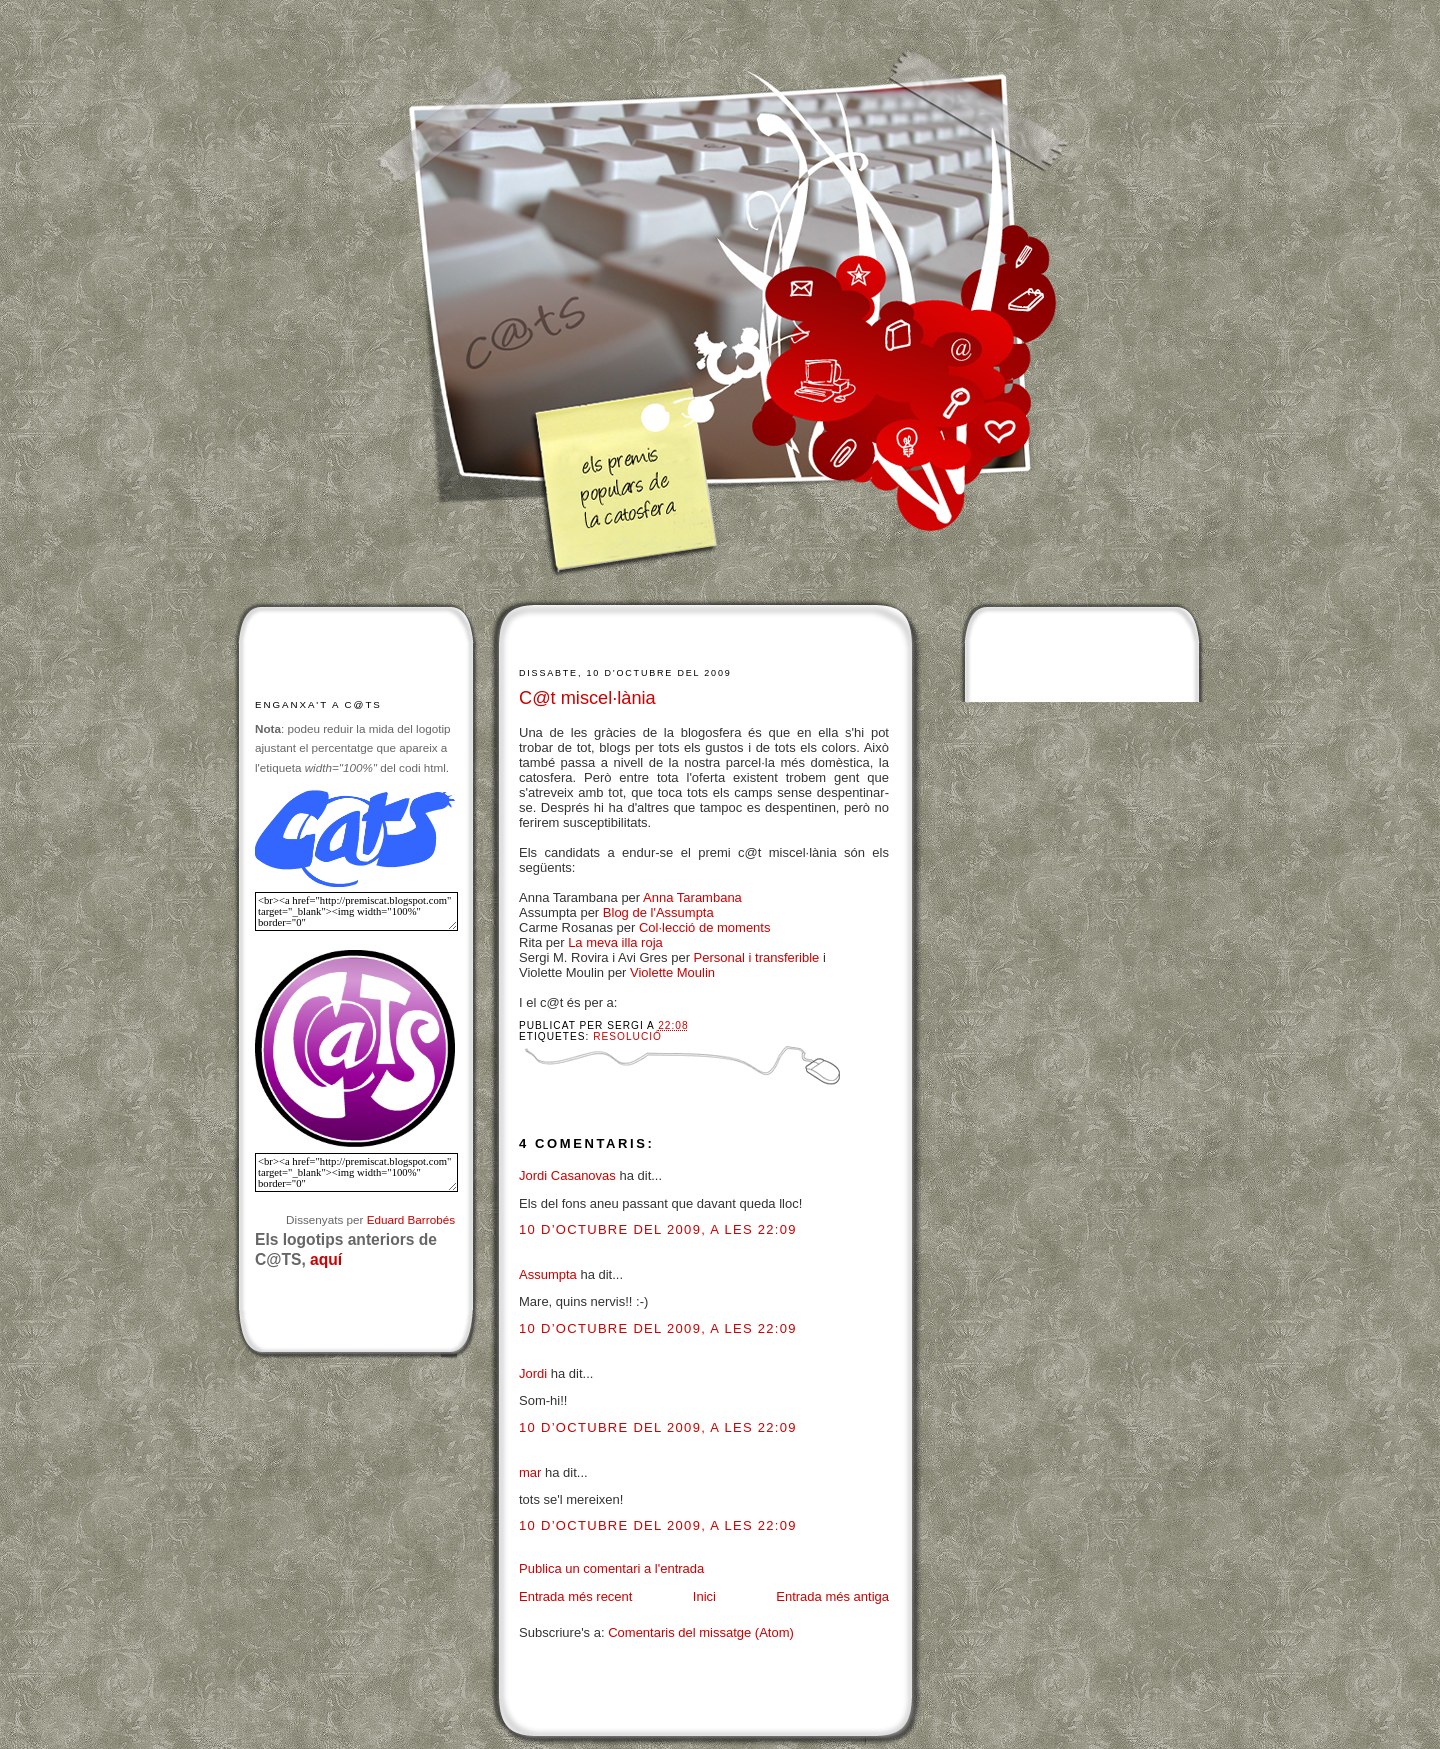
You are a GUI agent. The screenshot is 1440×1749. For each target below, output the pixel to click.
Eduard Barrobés (411, 1219)
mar (530, 1472)
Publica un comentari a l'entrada (611, 1568)
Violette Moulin (672, 972)
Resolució (627, 1036)
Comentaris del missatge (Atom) (701, 1632)
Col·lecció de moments (705, 927)
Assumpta (548, 1274)
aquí (326, 1259)
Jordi (533, 1373)
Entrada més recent (575, 1596)
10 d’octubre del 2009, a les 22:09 (658, 1229)
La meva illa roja (615, 942)
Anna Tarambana (692, 897)
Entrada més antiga (832, 1596)
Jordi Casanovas (567, 1175)
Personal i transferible (757, 957)
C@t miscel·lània (587, 698)
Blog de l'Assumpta (658, 912)
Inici (704, 1596)
